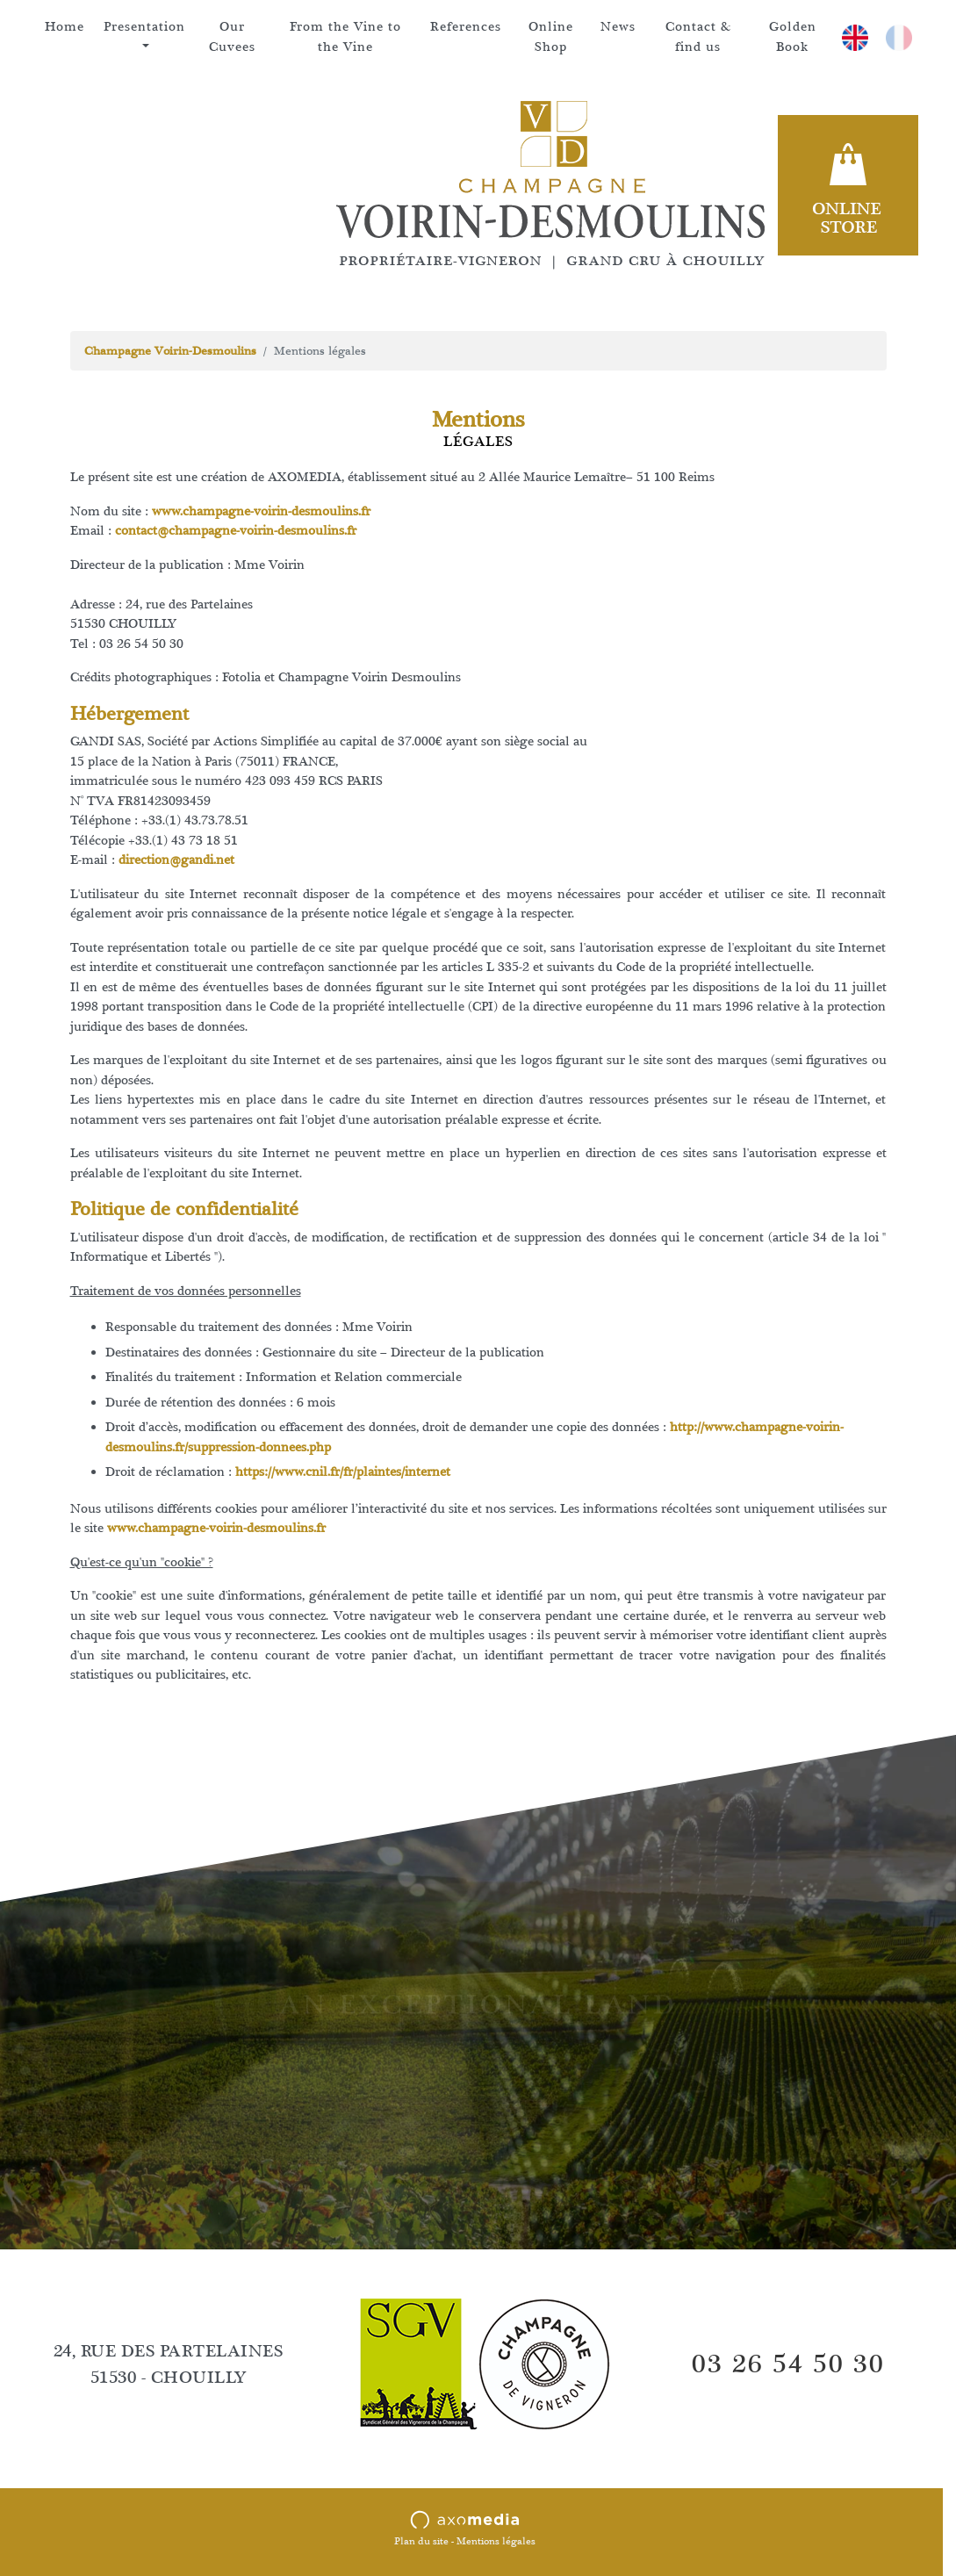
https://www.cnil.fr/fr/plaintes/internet (342, 1472)
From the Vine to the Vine (345, 36)
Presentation (144, 26)
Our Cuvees (232, 36)
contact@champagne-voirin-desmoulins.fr (235, 530)
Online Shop (550, 36)
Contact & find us (698, 36)
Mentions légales (496, 2541)
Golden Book (792, 36)
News (618, 26)
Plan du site (421, 2541)
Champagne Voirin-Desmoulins (170, 350)
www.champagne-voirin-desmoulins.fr (261, 511)
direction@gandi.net (176, 860)
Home (64, 26)
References (465, 26)
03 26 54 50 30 (788, 2363)
